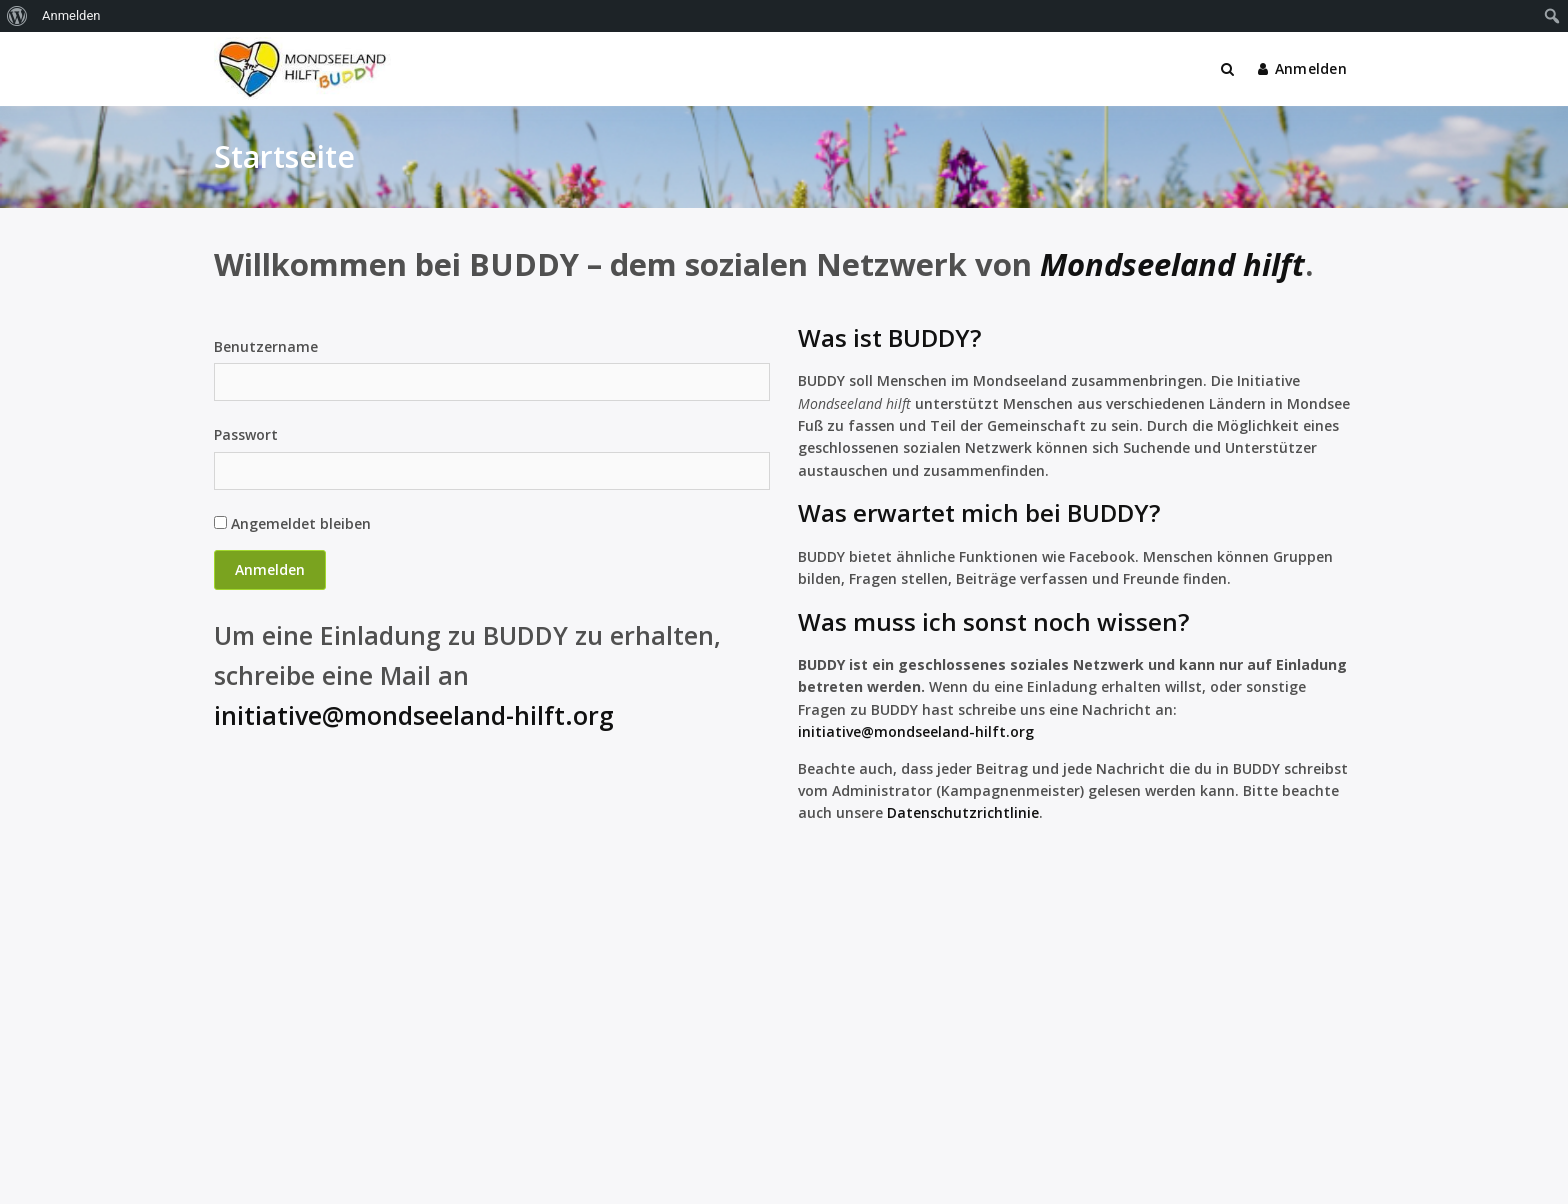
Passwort (246, 434)
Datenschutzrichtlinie (963, 812)
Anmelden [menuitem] (71, 15)
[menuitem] (17, 16)
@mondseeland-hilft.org (947, 731)
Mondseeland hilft (1172, 264)
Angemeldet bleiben (292, 523)
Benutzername (266, 346)
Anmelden (1302, 68)
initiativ (825, 731)
